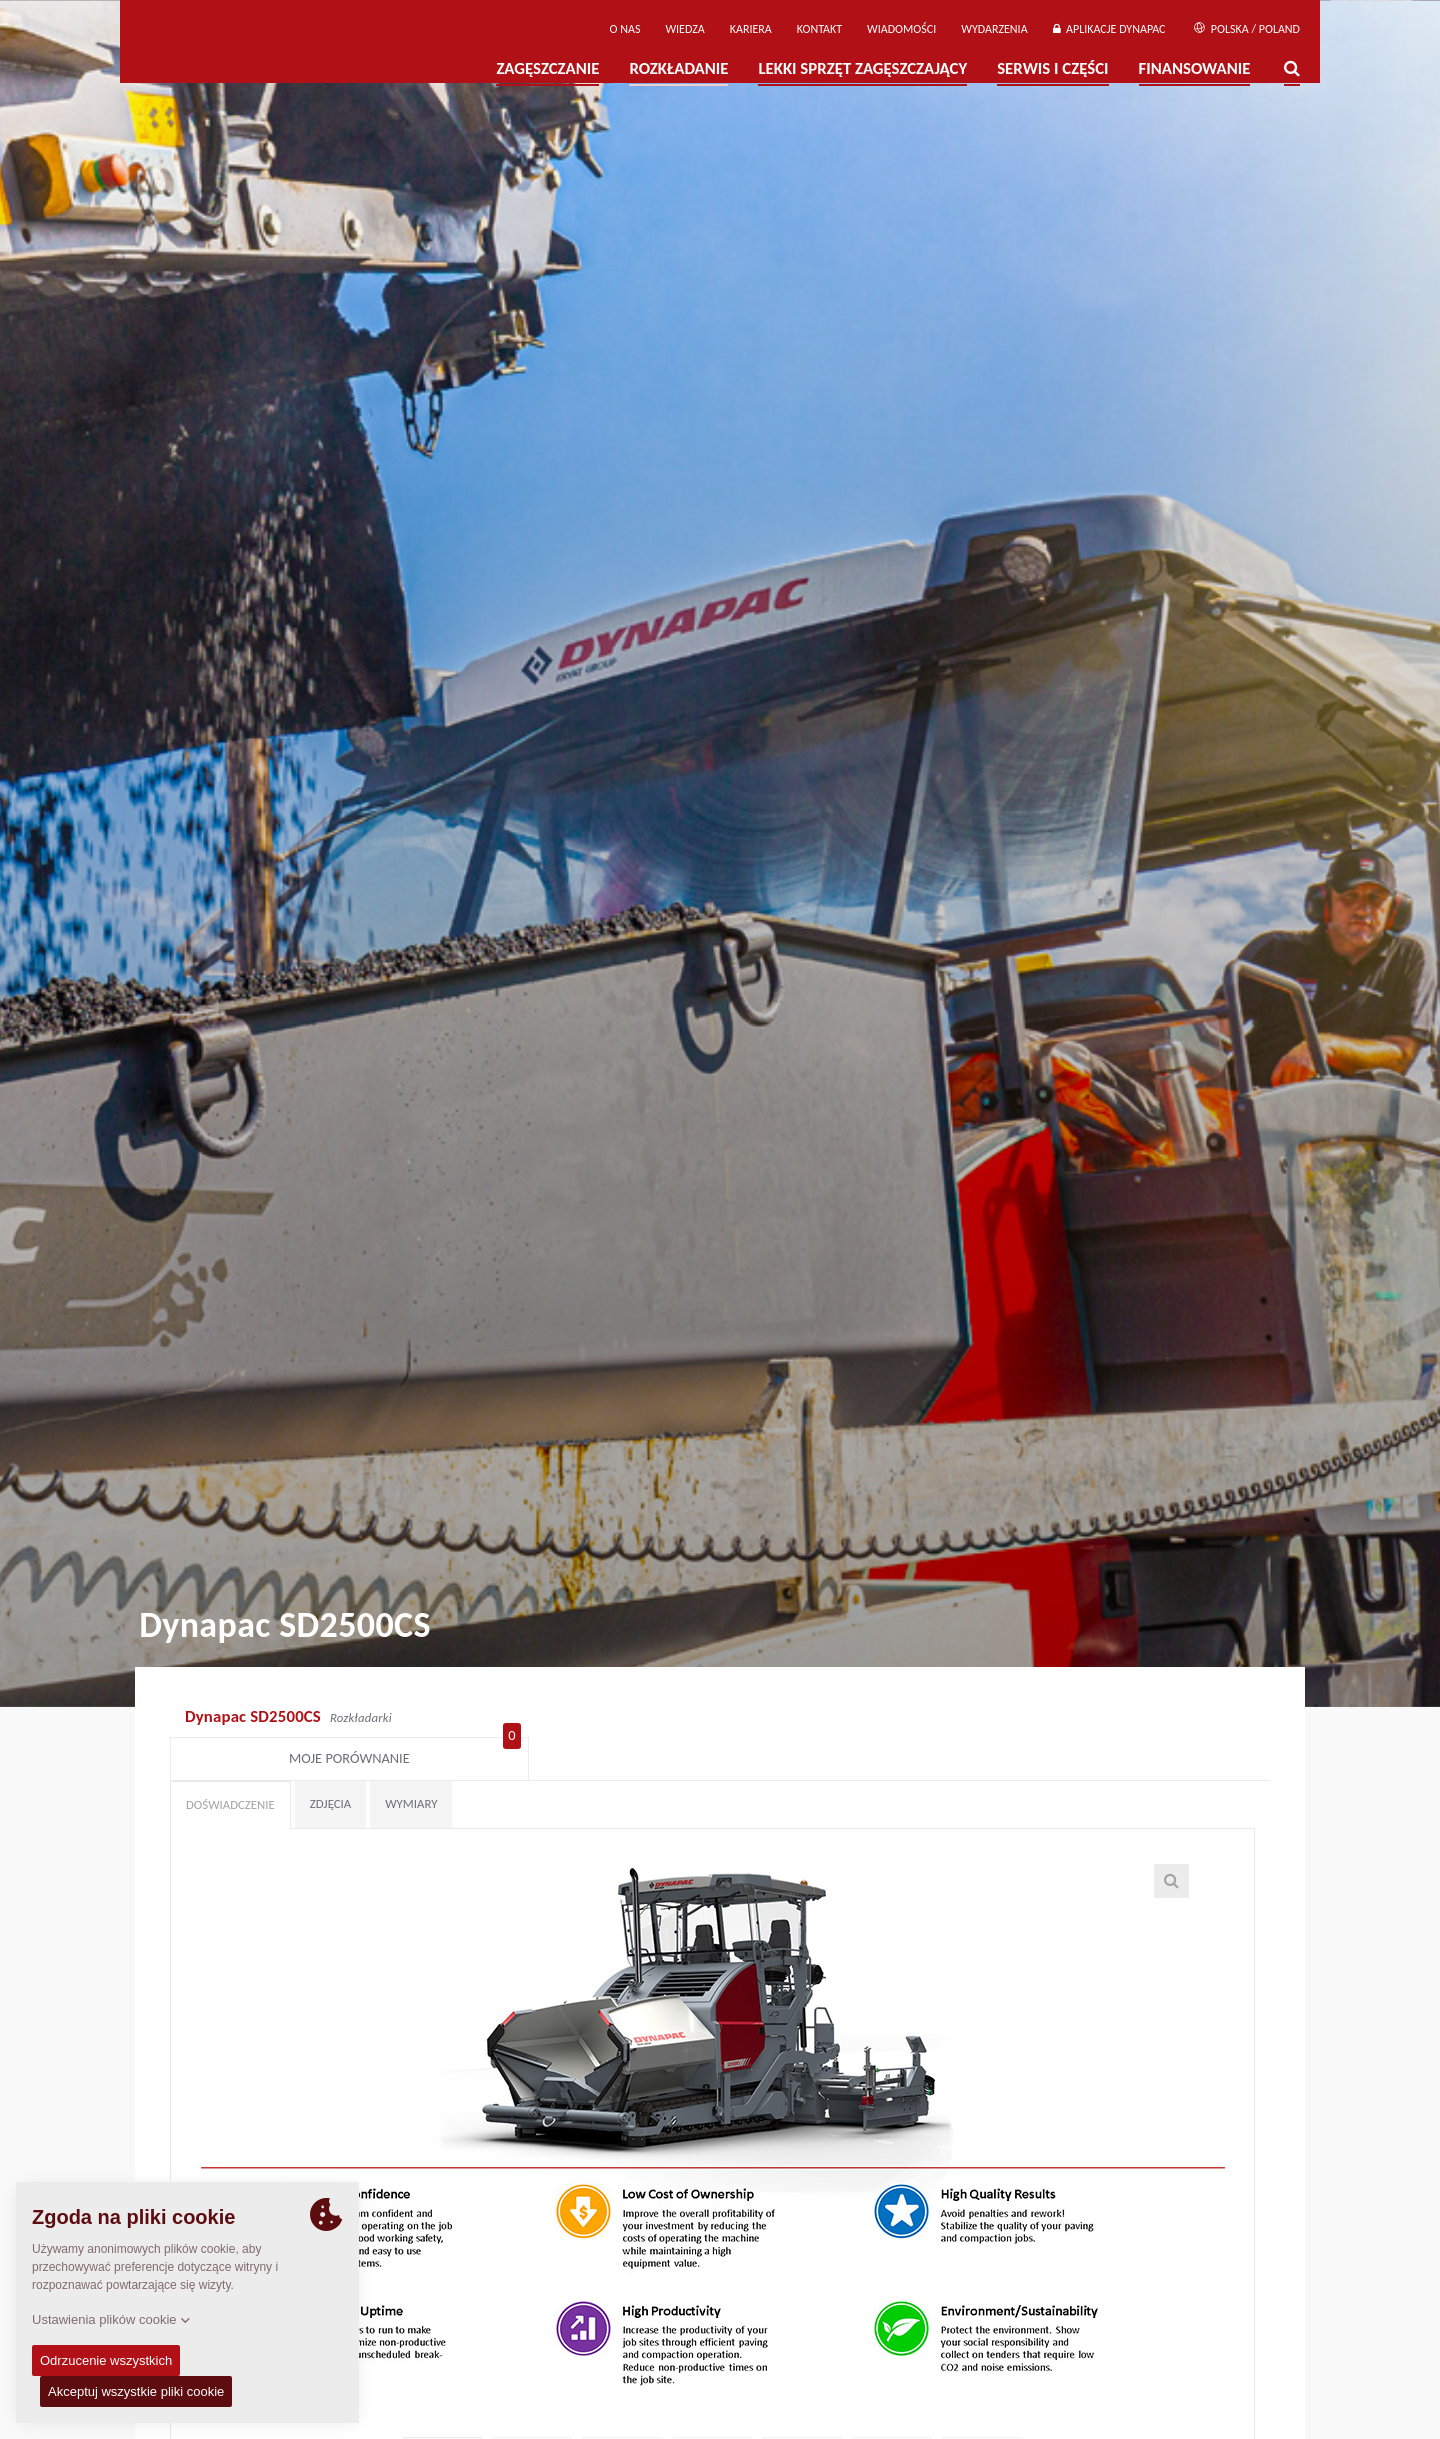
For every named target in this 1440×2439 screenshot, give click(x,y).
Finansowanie (1195, 68)
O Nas (625, 29)
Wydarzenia (994, 29)
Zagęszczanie (547, 68)
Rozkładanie (678, 68)
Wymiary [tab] (411, 1768)
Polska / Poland (1247, 29)
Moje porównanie (1167, 1719)
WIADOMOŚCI (901, 29)
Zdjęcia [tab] (330, 1768)
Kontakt (819, 29)
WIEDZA (684, 29)
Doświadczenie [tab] (230, 1769)
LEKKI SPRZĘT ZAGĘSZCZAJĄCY (862, 68)
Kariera (751, 29)
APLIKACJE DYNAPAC (1109, 29)
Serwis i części (1052, 68)
